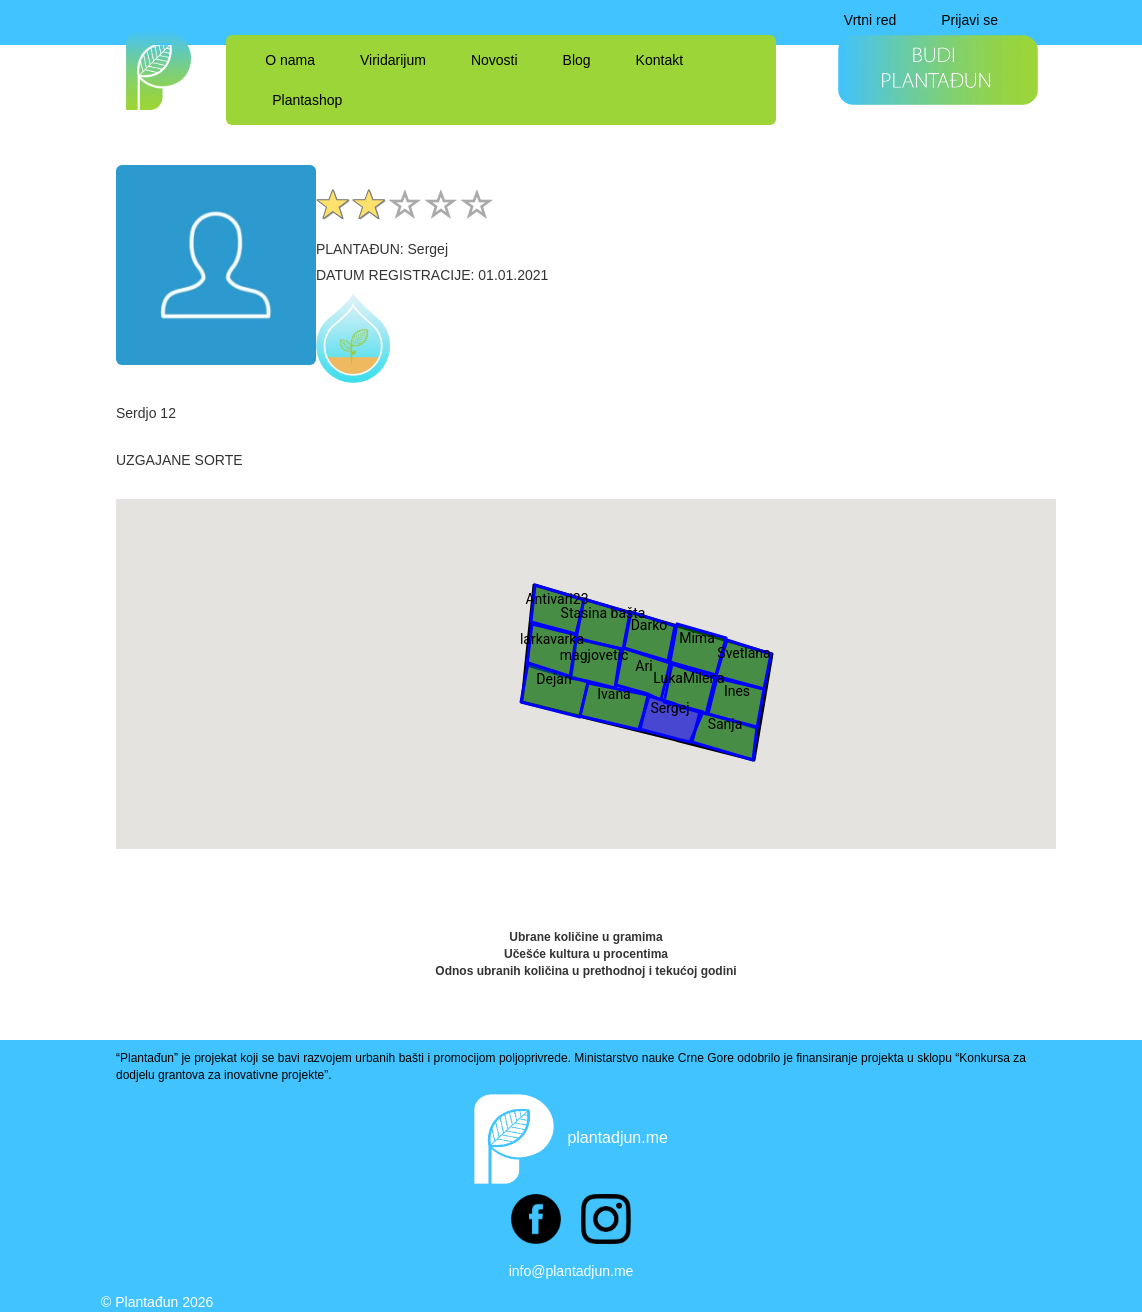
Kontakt (659, 60)
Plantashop (307, 100)
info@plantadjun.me (571, 1271)
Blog (577, 60)
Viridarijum (393, 60)
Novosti (494, 60)
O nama (290, 60)
